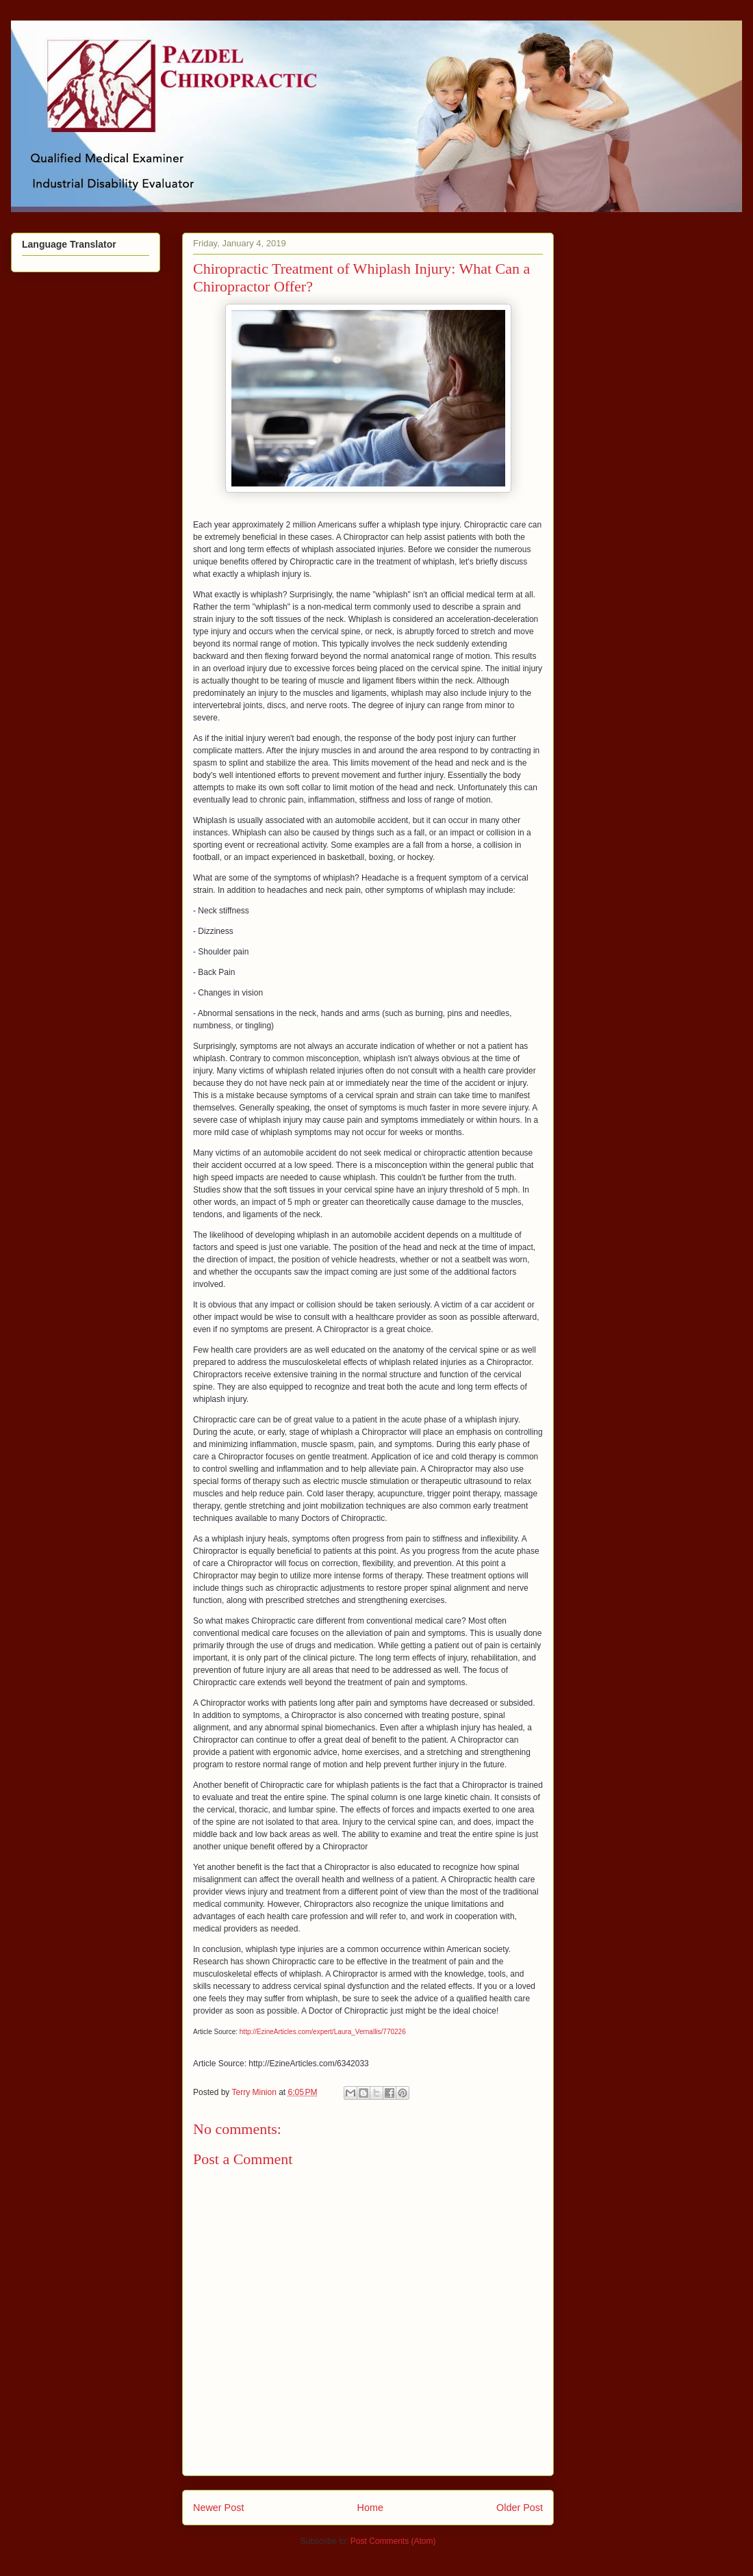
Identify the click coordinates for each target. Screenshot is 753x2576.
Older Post (519, 2507)
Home (370, 2507)
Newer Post (218, 2507)
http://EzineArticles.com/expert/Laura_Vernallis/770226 (323, 2031)
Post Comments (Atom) (393, 2541)
